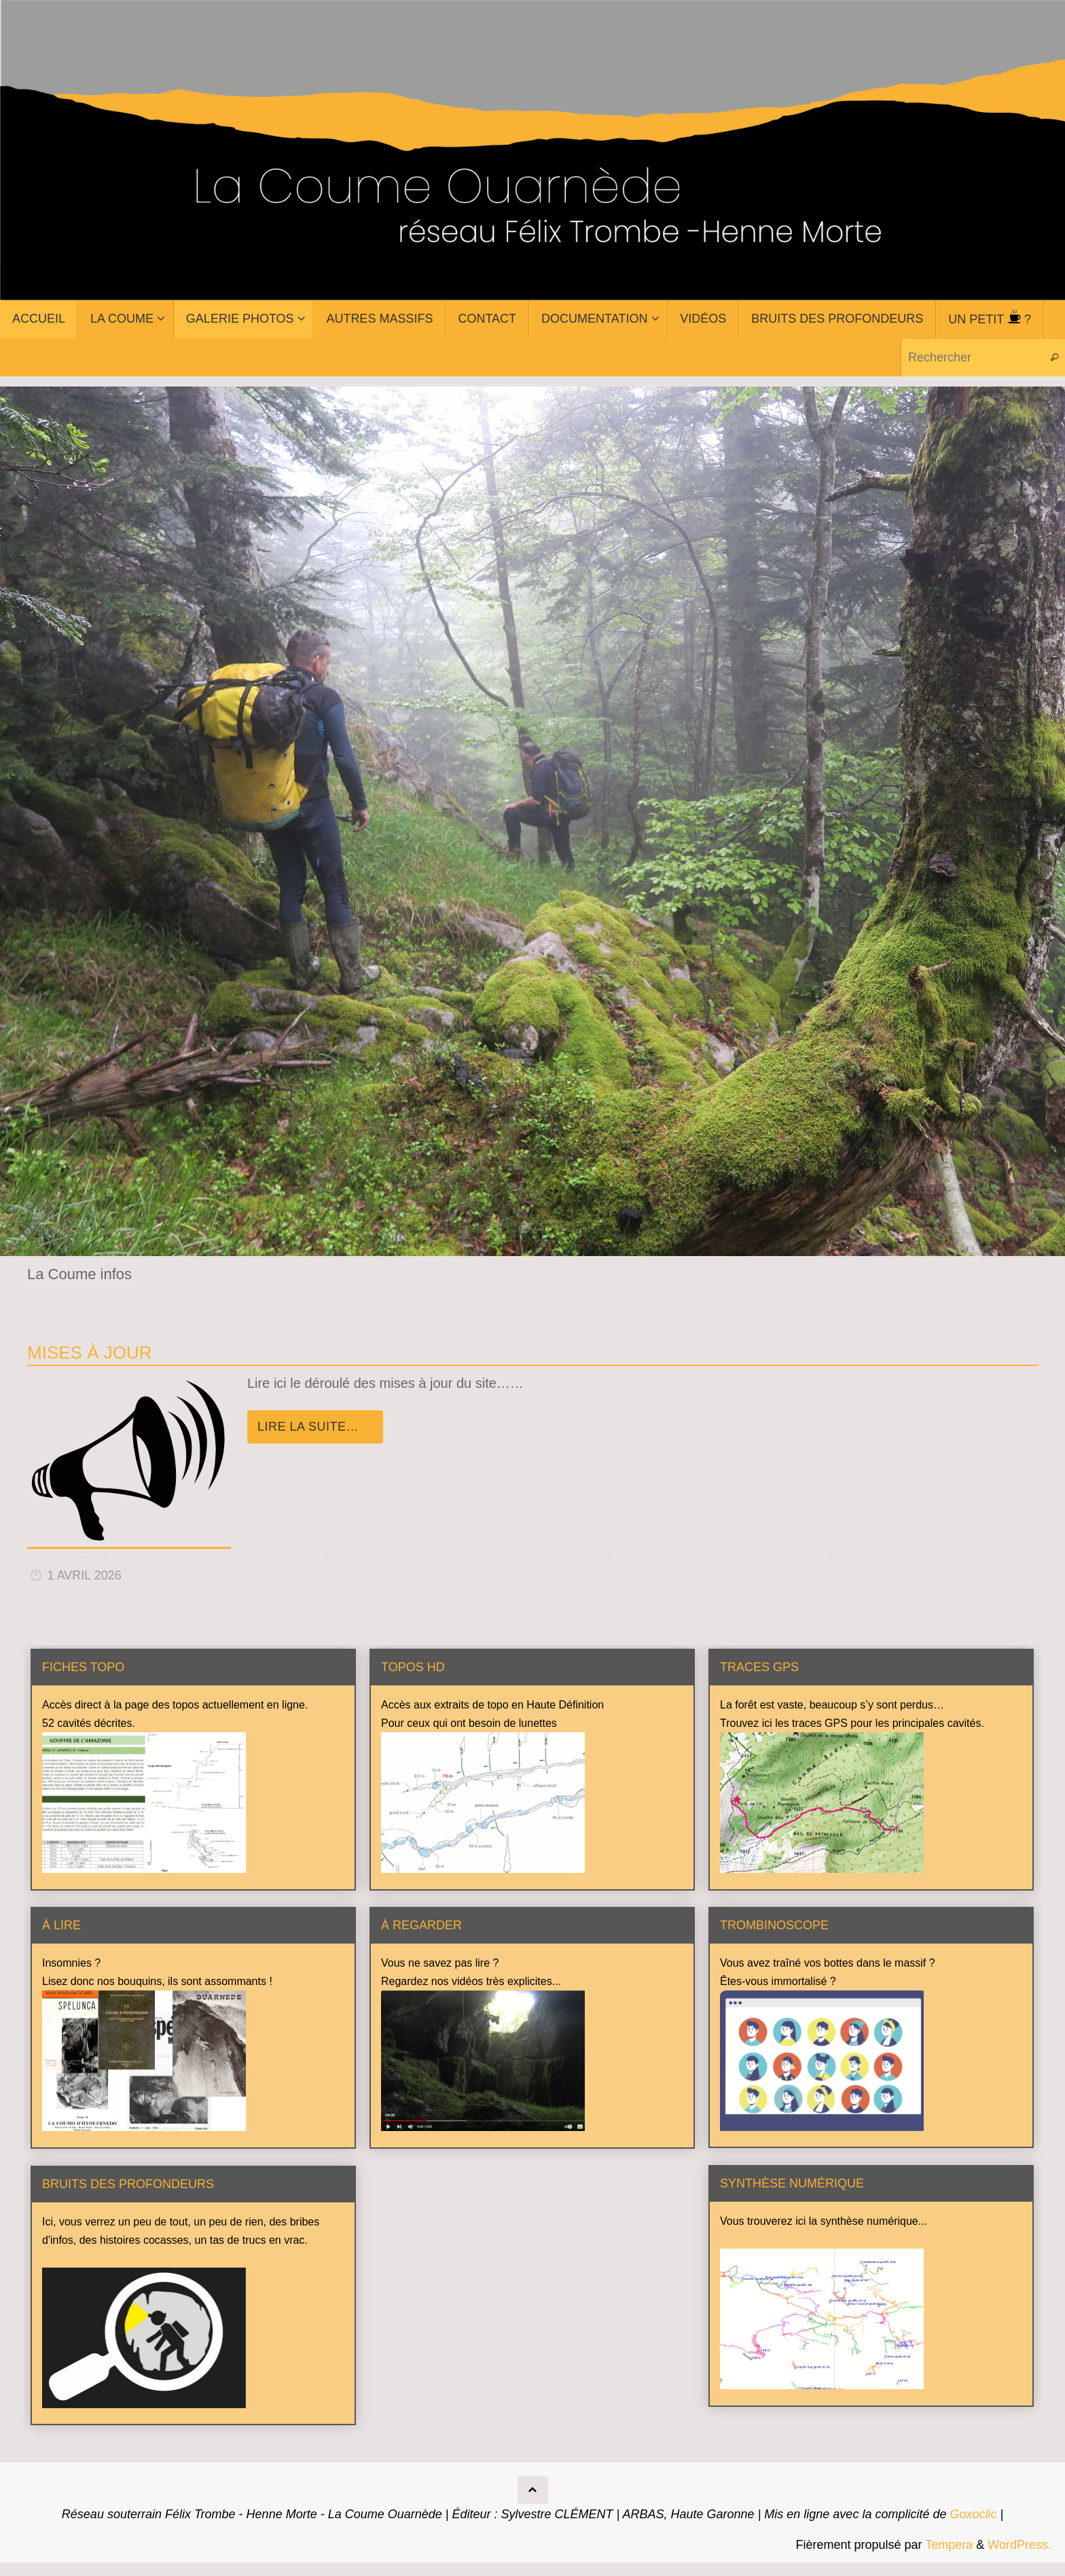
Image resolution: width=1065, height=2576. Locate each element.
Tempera (949, 2545)
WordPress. (1019, 2545)
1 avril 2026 (85, 1575)
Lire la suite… (317, 1426)
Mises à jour (89, 1352)
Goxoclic (973, 2514)
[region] (532, 821)
